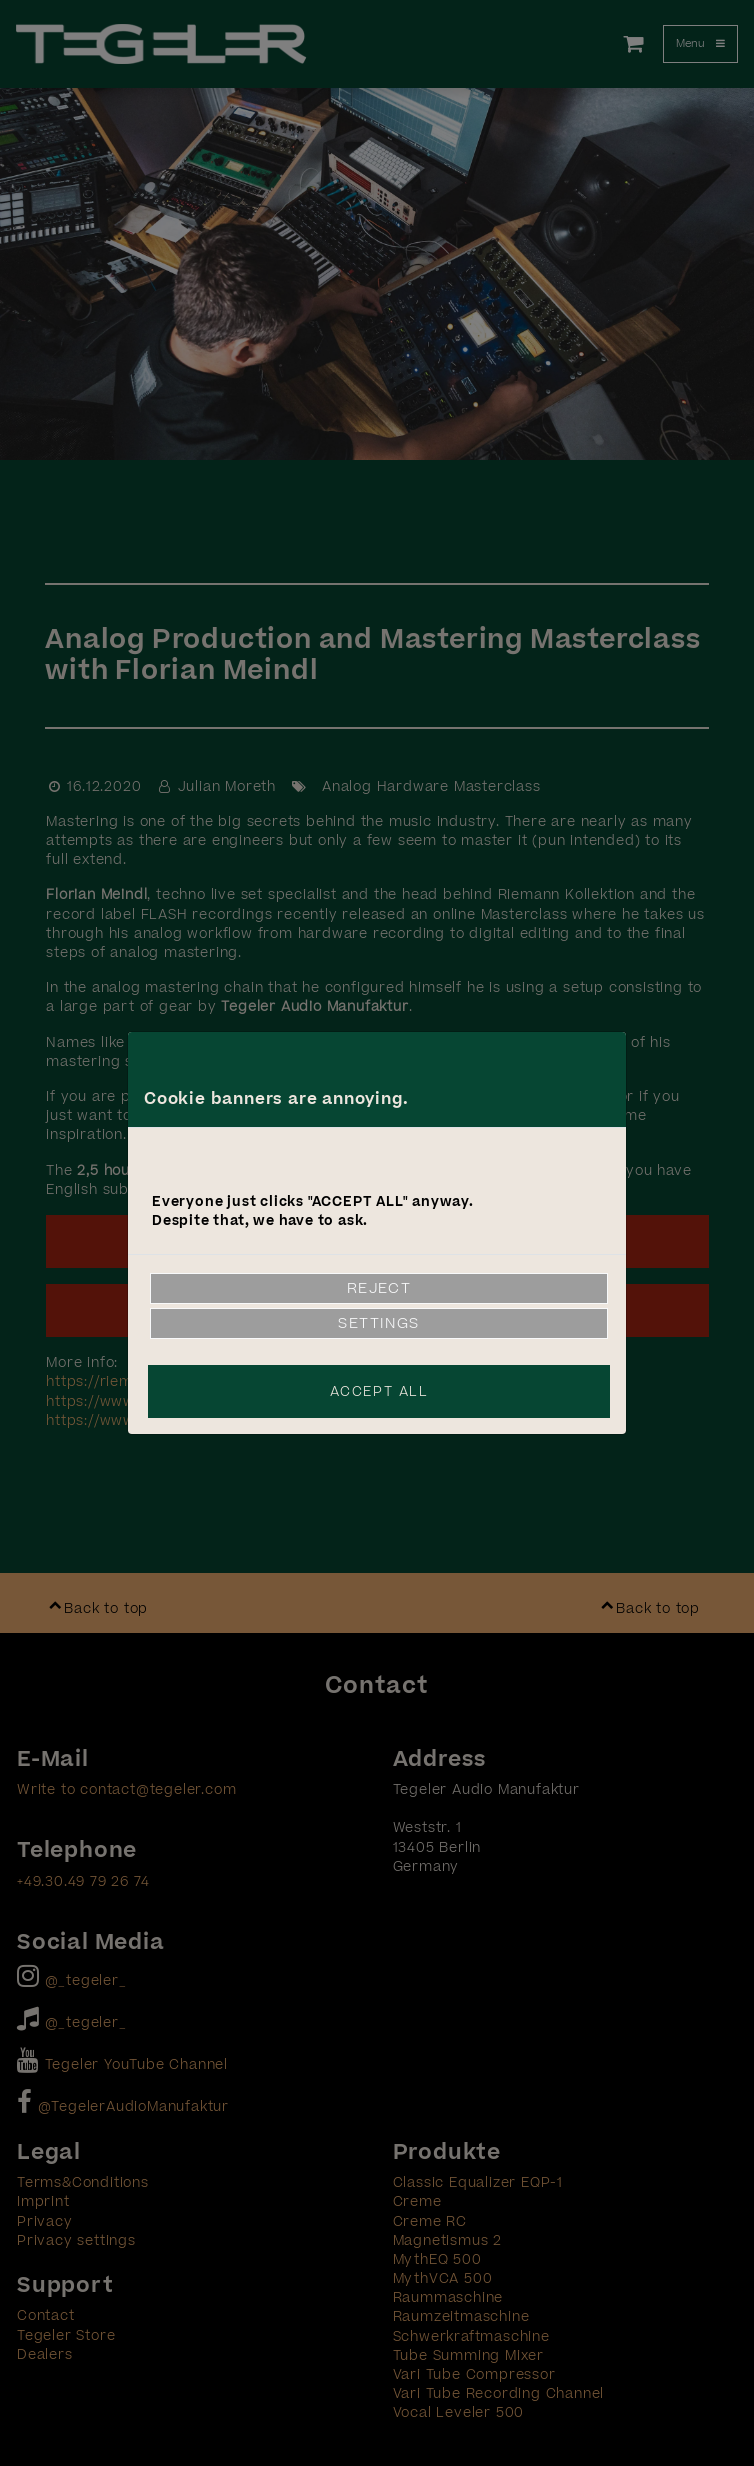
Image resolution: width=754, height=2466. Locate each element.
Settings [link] (379, 1323)
